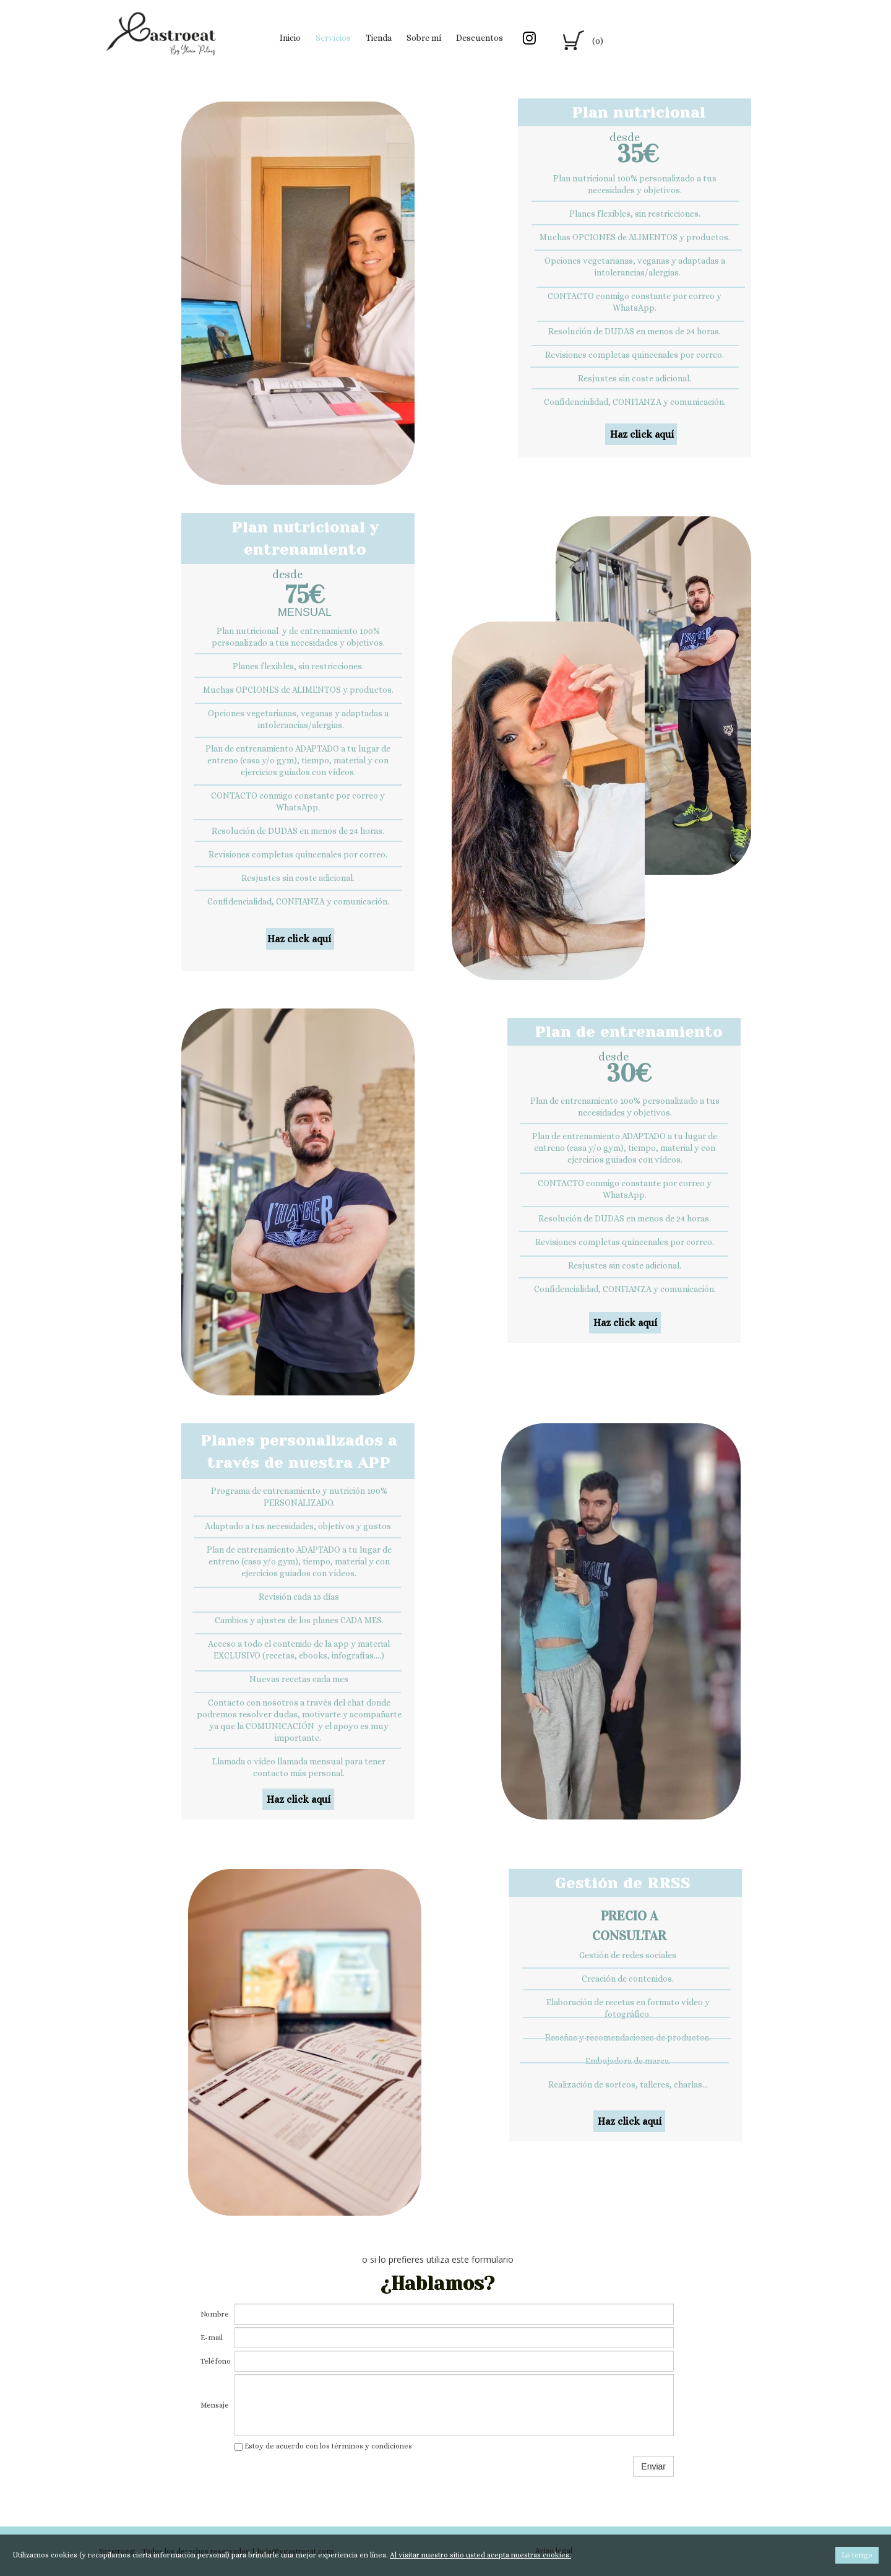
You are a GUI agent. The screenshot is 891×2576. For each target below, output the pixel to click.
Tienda (379, 38)
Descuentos (479, 38)
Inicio (290, 38)
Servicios (333, 38)
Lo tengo (857, 2555)
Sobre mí (424, 38)
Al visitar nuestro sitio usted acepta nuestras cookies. (480, 2555)
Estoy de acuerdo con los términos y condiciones (323, 2446)
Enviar (653, 2466)
